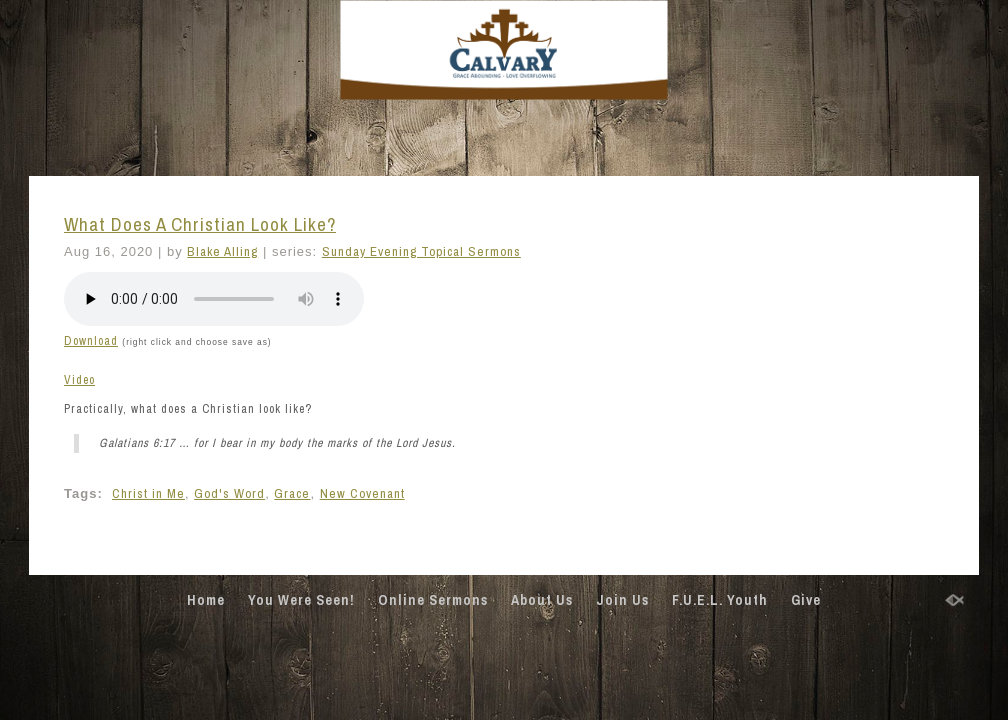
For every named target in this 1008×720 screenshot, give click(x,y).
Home (206, 600)
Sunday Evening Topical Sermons (421, 251)
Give (806, 600)
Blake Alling (222, 251)
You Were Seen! (301, 600)
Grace (292, 493)
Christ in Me (148, 493)
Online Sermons (433, 600)
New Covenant (362, 493)
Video (79, 380)
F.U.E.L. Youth (720, 600)
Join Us (622, 600)
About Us (542, 600)
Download (91, 341)
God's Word (229, 493)
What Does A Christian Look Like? (200, 224)
